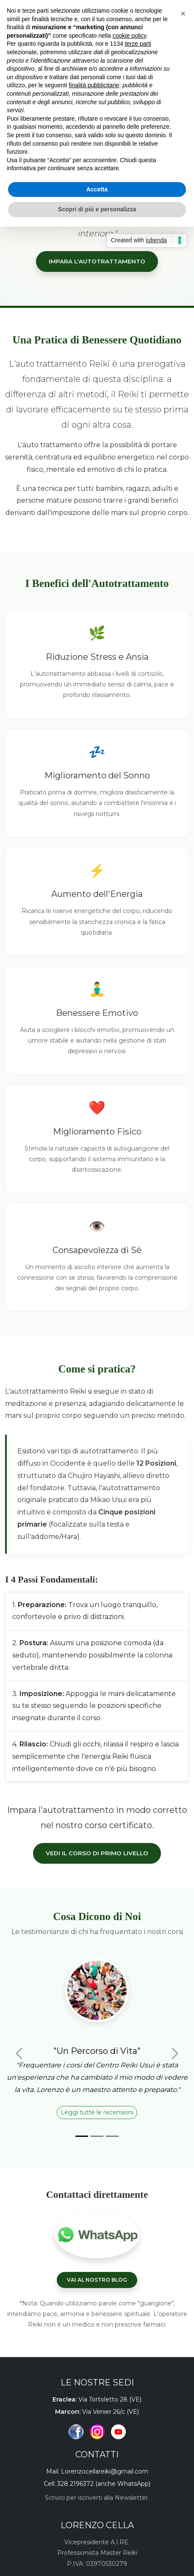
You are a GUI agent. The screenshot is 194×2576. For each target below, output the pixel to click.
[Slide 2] (97, 2136)
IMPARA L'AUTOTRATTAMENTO (97, 261)
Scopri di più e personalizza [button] (97, 209)
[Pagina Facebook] (76, 2431)
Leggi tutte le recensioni (97, 2112)
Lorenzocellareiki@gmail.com (104, 2471)
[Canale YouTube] (118, 2431)
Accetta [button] (97, 189)
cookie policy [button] (129, 35)
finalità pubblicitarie (94, 85)
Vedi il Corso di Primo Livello (97, 1853)
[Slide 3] (112, 2136)
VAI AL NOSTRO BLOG (97, 2280)
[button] (183, 13)
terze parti (138, 43)
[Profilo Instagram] (97, 2431)
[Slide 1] (81, 2136)
